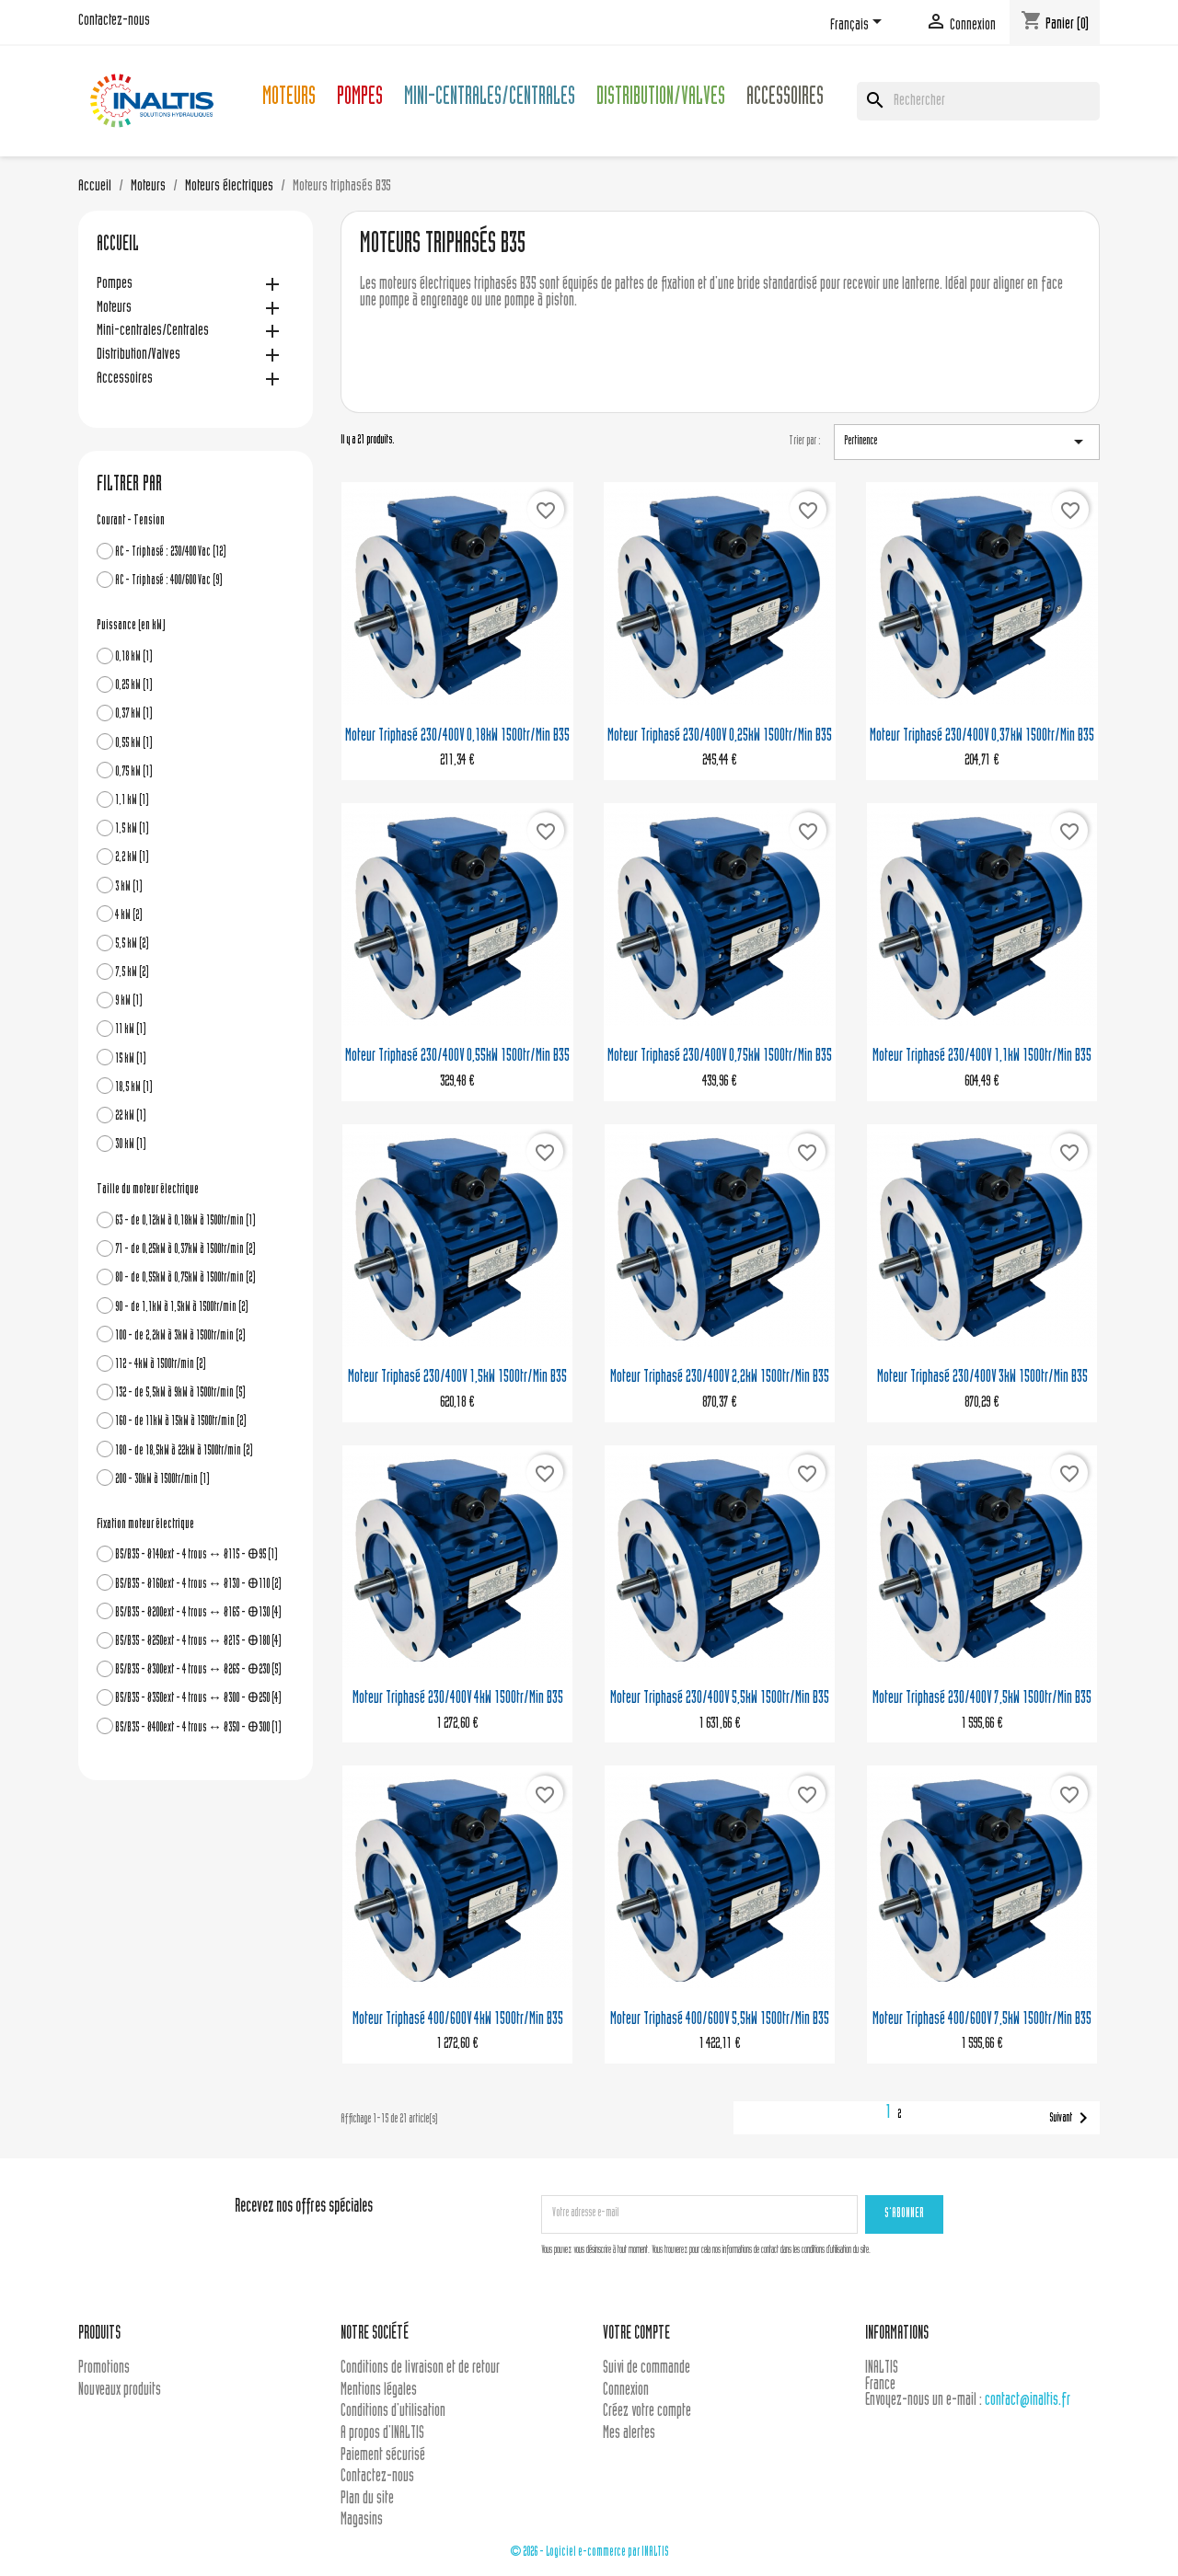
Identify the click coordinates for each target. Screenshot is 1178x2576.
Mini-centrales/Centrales (489, 98)
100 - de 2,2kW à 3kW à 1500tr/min (180, 1336)
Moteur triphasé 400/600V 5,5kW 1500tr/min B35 (719, 2020)
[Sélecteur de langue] (859, 25)
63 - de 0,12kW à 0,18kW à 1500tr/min (185, 1221)
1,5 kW (132, 829)
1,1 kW (132, 801)
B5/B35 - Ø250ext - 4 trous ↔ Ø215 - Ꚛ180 (198, 1642)
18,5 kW (134, 1088)
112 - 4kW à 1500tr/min (160, 1365)
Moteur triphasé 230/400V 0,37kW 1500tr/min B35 (982, 736)
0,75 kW (134, 772)
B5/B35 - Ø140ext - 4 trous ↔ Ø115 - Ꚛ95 (196, 1555)
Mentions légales (379, 2390)
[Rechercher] (978, 101)
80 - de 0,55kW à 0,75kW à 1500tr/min (185, 1278)
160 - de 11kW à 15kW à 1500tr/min (181, 1422)
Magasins (362, 2520)
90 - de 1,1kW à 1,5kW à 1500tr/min (181, 1308)
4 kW (129, 916)
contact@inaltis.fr (1027, 2400)
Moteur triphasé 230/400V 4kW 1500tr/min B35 (457, 1699)
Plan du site (367, 2499)
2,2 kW (132, 858)
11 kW (130, 1030)
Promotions (104, 2368)
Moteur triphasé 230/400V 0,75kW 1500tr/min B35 (719, 1056)
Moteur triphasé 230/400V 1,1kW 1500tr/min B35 (981, 1056)
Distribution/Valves (660, 98)
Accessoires (785, 98)
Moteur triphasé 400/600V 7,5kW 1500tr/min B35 (981, 2020)
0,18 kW (134, 657)
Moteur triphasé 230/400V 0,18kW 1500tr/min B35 (457, 736)
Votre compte (636, 2334)
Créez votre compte (647, 2412)
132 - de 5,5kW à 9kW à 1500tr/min (180, 1393)
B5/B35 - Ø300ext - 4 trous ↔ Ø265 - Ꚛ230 (198, 1670)
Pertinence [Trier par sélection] (967, 442)
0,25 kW (134, 686)
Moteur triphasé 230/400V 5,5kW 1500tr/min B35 (719, 1699)
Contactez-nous (114, 21)
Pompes (360, 98)
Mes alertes (629, 2434)
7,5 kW (132, 973)
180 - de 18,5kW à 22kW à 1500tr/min (184, 1451)
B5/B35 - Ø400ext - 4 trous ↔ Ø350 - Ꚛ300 (198, 1728)
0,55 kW (134, 744)
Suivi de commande (646, 2368)
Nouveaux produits (119, 2390)
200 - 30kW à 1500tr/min (162, 1480)
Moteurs (289, 98)
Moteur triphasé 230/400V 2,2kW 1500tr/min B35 (719, 1377)
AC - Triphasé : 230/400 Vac (170, 552)
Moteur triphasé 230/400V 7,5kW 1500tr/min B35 (981, 1699)
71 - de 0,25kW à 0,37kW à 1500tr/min (185, 1250)
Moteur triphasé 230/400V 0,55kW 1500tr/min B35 (457, 1056)
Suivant (1071, 2118)
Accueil (118, 246)
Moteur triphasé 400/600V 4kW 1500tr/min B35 (457, 2020)
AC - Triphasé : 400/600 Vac (169, 581)
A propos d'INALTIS (382, 2434)
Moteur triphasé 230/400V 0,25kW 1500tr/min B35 (719, 736)
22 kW (130, 1116)
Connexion (626, 2390)
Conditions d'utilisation (393, 2412)
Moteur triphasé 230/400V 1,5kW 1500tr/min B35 (457, 1377)
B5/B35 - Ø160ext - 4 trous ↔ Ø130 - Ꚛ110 (198, 1585)
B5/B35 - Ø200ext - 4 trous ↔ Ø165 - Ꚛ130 (198, 1613)
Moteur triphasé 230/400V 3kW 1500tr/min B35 (982, 1377)
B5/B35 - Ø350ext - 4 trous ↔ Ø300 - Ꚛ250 (198, 1699)
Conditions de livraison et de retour (420, 2368)
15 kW (130, 1059)
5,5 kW (132, 944)
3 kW (129, 887)
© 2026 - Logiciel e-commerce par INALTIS (589, 2552)
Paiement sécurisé (383, 2456)
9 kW (129, 1001)
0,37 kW (134, 714)
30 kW (130, 1145)
